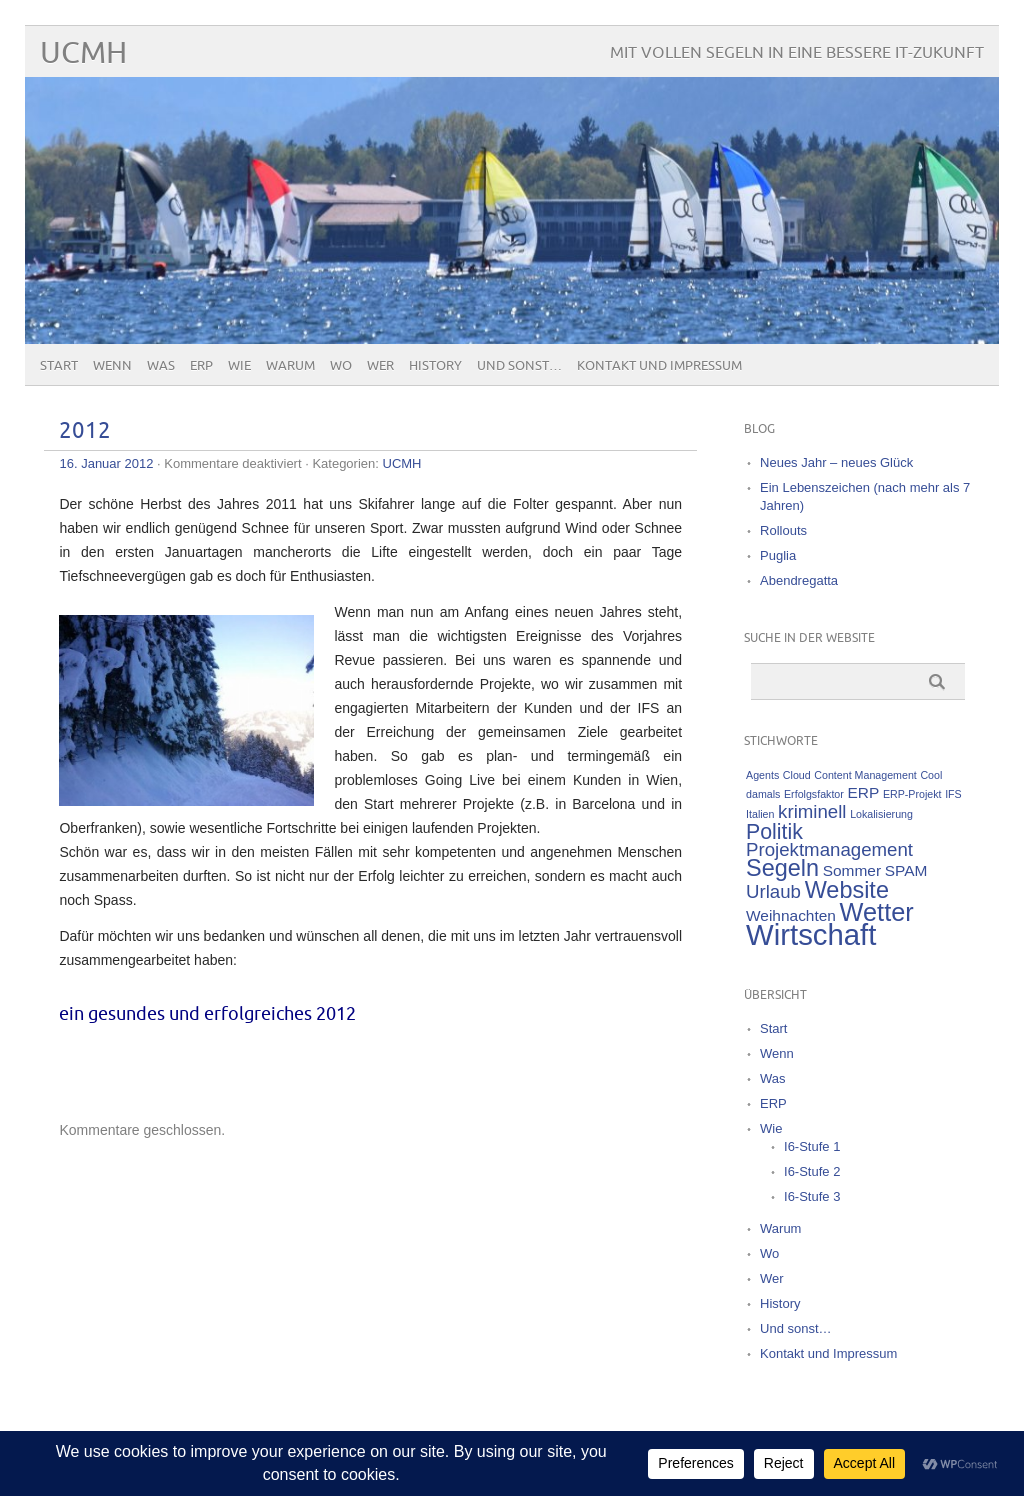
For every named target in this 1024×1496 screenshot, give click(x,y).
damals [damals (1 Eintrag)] (763, 794)
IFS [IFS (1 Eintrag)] (953, 794)
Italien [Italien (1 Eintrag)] (760, 814)
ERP (201, 366)
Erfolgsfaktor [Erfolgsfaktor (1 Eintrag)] (814, 794)
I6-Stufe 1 (812, 1146)
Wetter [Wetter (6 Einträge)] (877, 912)
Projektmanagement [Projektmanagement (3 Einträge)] (829, 849)
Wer (380, 366)
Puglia (778, 555)
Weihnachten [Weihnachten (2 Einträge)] (791, 915)
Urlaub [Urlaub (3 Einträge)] (773, 891)
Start (59, 366)
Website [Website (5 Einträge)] (847, 890)
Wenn (112, 366)
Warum (290, 366)
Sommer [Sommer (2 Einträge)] (852, 870)
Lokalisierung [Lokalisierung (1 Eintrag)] (881, 814)
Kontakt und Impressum (659, 366)
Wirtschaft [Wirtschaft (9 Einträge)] (811, 934)
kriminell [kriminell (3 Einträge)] (812, 811)
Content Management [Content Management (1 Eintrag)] (865, 775)
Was (161, 366)
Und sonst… (519, 366)
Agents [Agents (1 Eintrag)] (762, 775)
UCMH (83, 53)
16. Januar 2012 (106, 463)
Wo (341, 366)
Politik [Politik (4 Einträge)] (774, 832)
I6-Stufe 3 (812, 1196)
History (435, 366)
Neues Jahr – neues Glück (836, 462)
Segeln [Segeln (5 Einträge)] (782, 868)
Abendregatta (799, 580)
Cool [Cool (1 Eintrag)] (931, 775)
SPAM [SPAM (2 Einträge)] (906, 870)
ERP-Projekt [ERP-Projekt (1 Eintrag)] (912, 794)
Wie (239, 366)
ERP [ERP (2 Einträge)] (863, 792)
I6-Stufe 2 (812, 1171)
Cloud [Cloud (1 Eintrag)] (797, 775)
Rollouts (783, 530)
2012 (85, 431)
